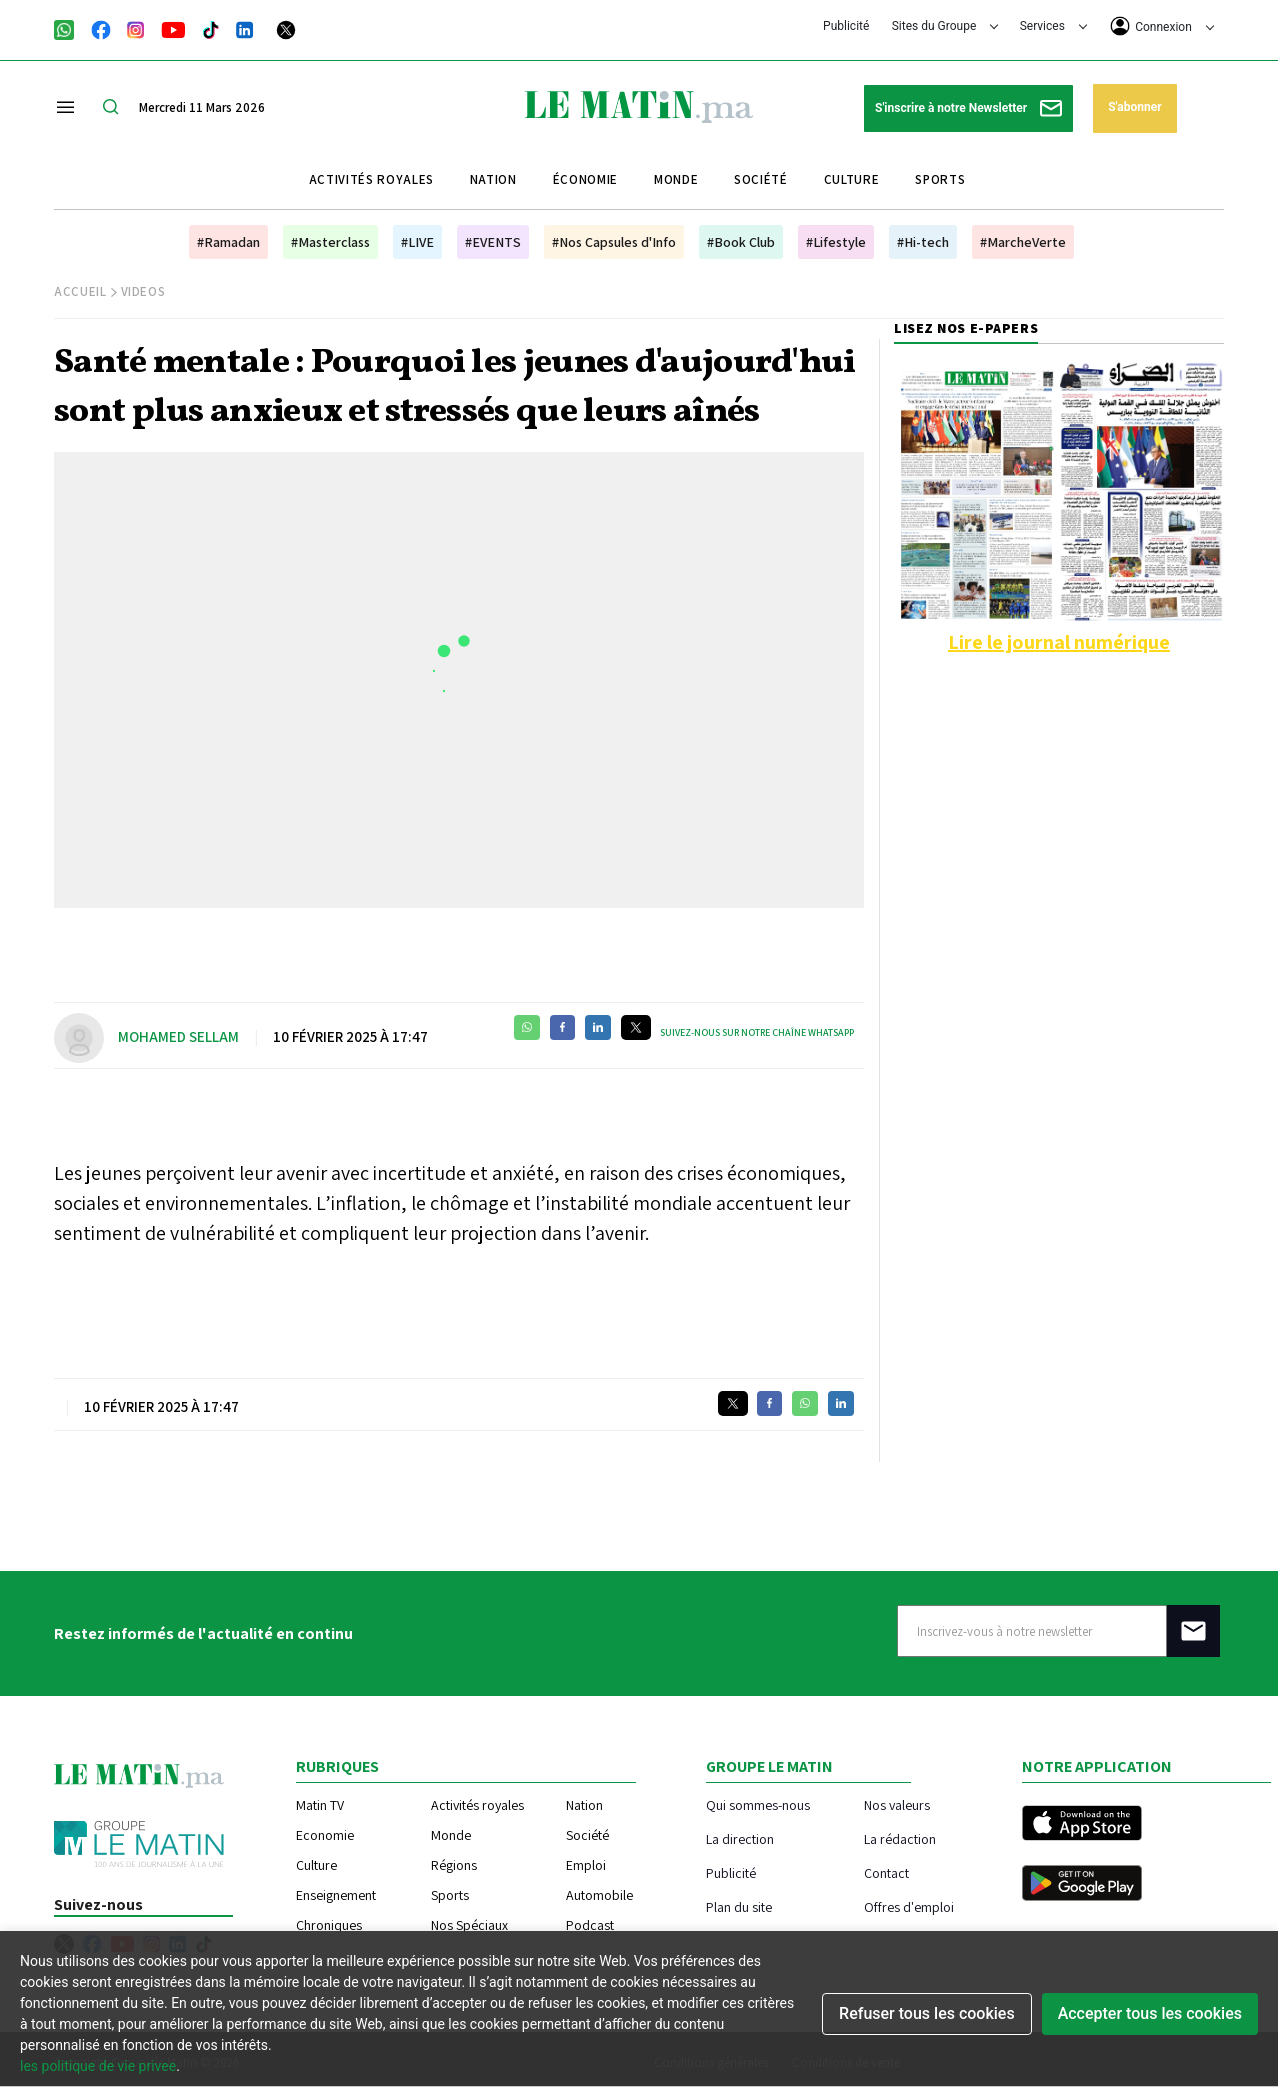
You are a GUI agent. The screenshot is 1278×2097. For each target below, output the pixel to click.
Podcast (590, 1925)
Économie (585, 179)
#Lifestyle (836, 242)
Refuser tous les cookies (927, 2013)
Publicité (846, 26)
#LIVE (417, 242)
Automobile (599, 1895)
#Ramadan (228, 242)
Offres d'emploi (909, 1906)
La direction (740, 1838)
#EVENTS (493, 242)
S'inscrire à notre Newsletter (968, 108)
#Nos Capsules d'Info (614, 242)
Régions (454, 1865)
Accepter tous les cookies (1150, 2013)
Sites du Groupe (945, 26)
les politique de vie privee (98, 2066)
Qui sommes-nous (758, 1804)
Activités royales (371, 179)
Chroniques (329, 1925)
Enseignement (336, 1895)
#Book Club (741, 242)
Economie (325, 1835)
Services (1053, 26)
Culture (852, 179)
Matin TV (320, 1805)
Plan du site (739, 1906)
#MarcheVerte (1023, 242)
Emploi (586, 1865)
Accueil (80, 291)
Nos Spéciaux (469, 1925)
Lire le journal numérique (1059, 642)
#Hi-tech (923, 242)
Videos (143, 291)
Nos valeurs (897, 1804)
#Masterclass (330, 242)
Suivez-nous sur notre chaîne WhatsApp (757, 1032)
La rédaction (900, 1838)
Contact (886, 1872)
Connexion (1162, 26)
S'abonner (1134, 107)
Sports (940, 179)
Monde (676, 179)
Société (761, 179)
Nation (493, 179)
